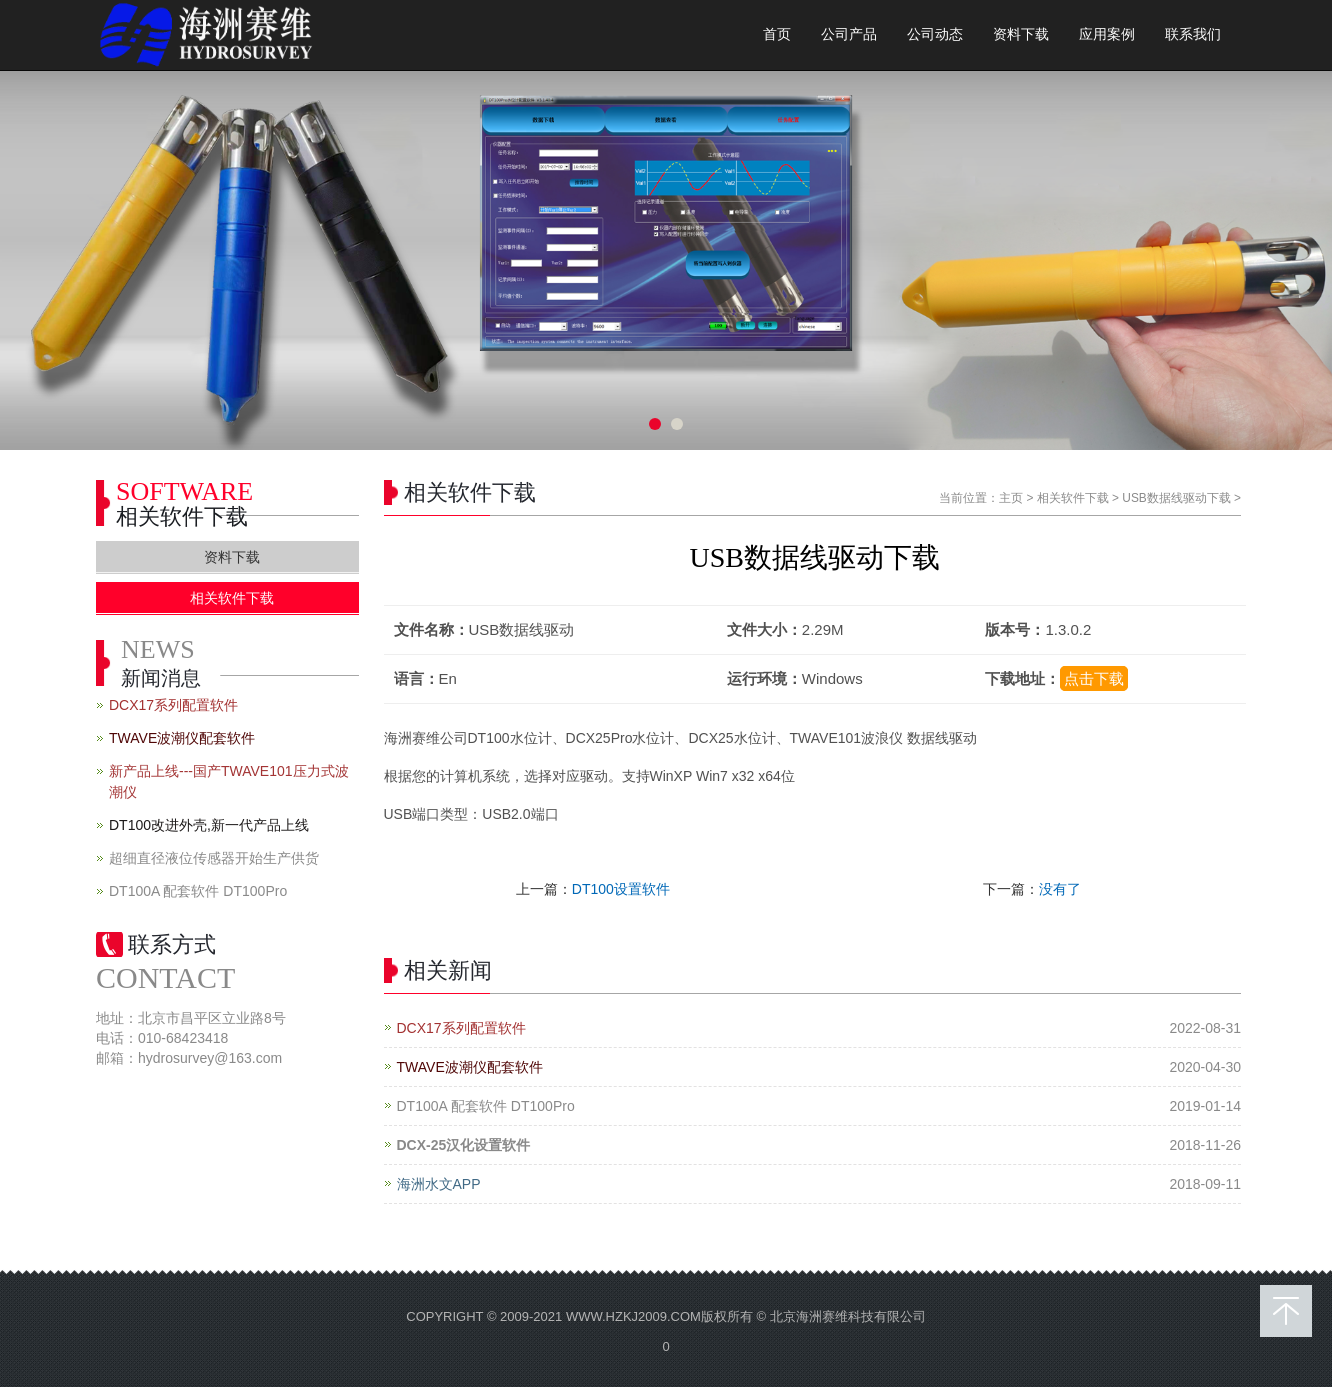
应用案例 (1107, 34)
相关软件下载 (1073, 498)
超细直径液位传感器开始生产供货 (214, 858)
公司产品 (849, 34)
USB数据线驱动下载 (1176, 498)
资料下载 (1021, 34)
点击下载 (1094, 678)
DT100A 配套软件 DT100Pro (486, 1106)
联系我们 (1193, 34)
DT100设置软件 (621, 889)
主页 (1011, 498)
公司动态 (935, 34)
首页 (777, 34)
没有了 (1060, 889)
